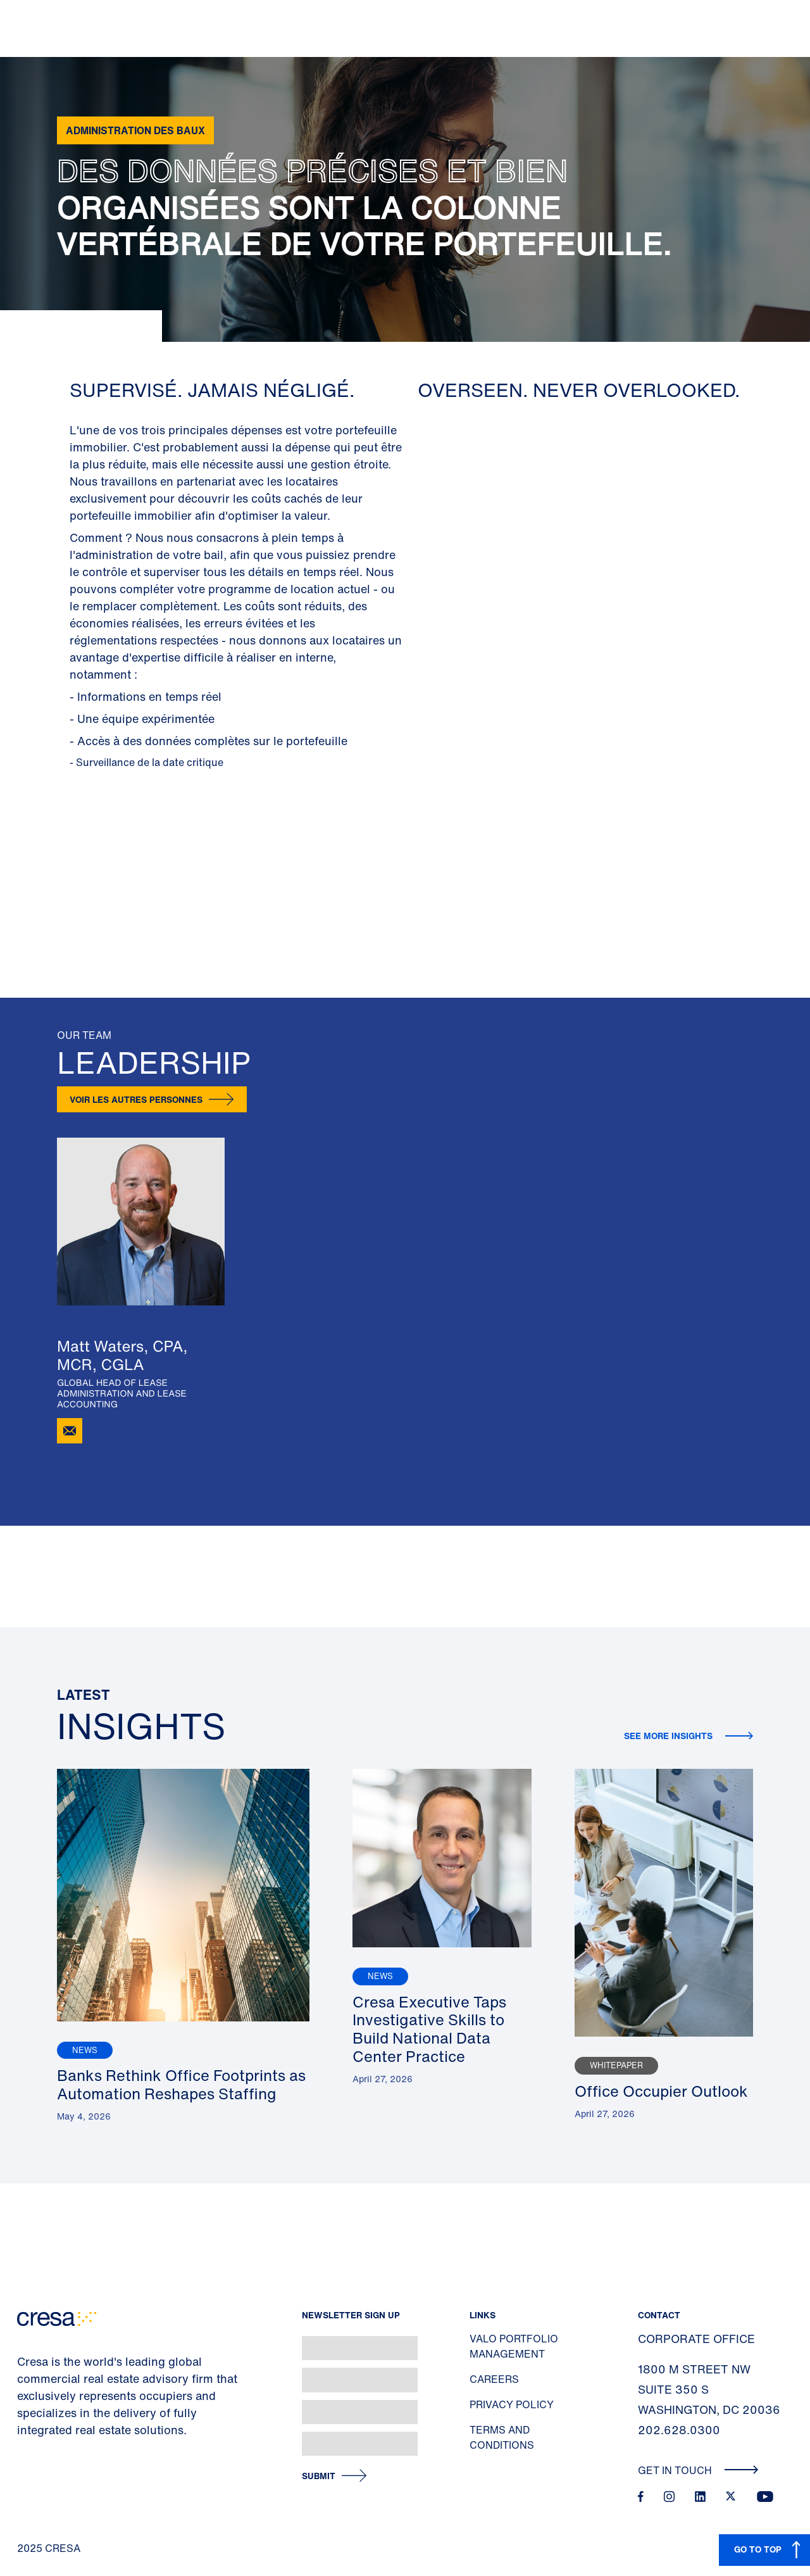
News (84, 2050)
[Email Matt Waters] (69, 1430)
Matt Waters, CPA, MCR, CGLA (122, 1355)
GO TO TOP (758, 2549)
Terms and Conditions (502, 2437)
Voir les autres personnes (136, 1099)
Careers (494, 2379)
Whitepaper (616, 2065)
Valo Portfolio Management (514, 2346)
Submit (318, 2476)
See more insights (669, 1735)
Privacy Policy (512, 2404)
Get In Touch (698, 2470)
